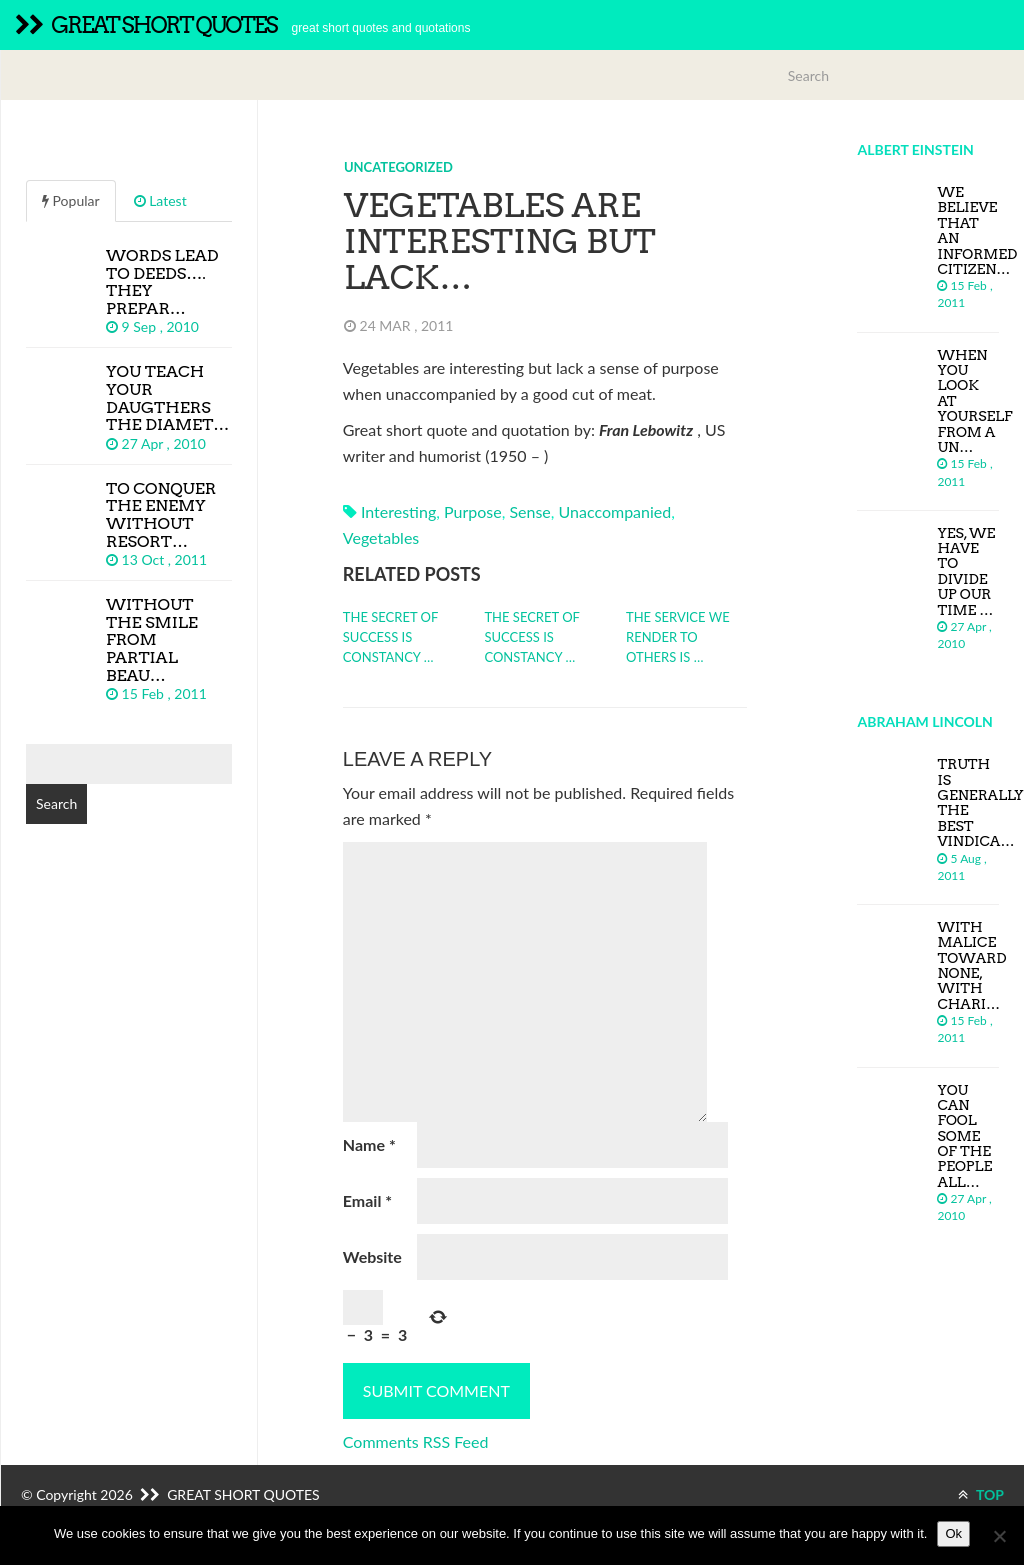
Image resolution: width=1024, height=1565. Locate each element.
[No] (999, 1536)
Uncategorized (398, 167)
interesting (398, 511)
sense (529, 511)
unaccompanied (615, 511)
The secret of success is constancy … (390, 637)
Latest (160, 200)
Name (369, 1144)
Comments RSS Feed (416, 1441)
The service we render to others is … (678, 637)
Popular (71, 200)
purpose (473, 511)
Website (372, 1256)
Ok (953, 1533)
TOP (981, 1494)
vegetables (381, 537)
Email (367, 1200)
